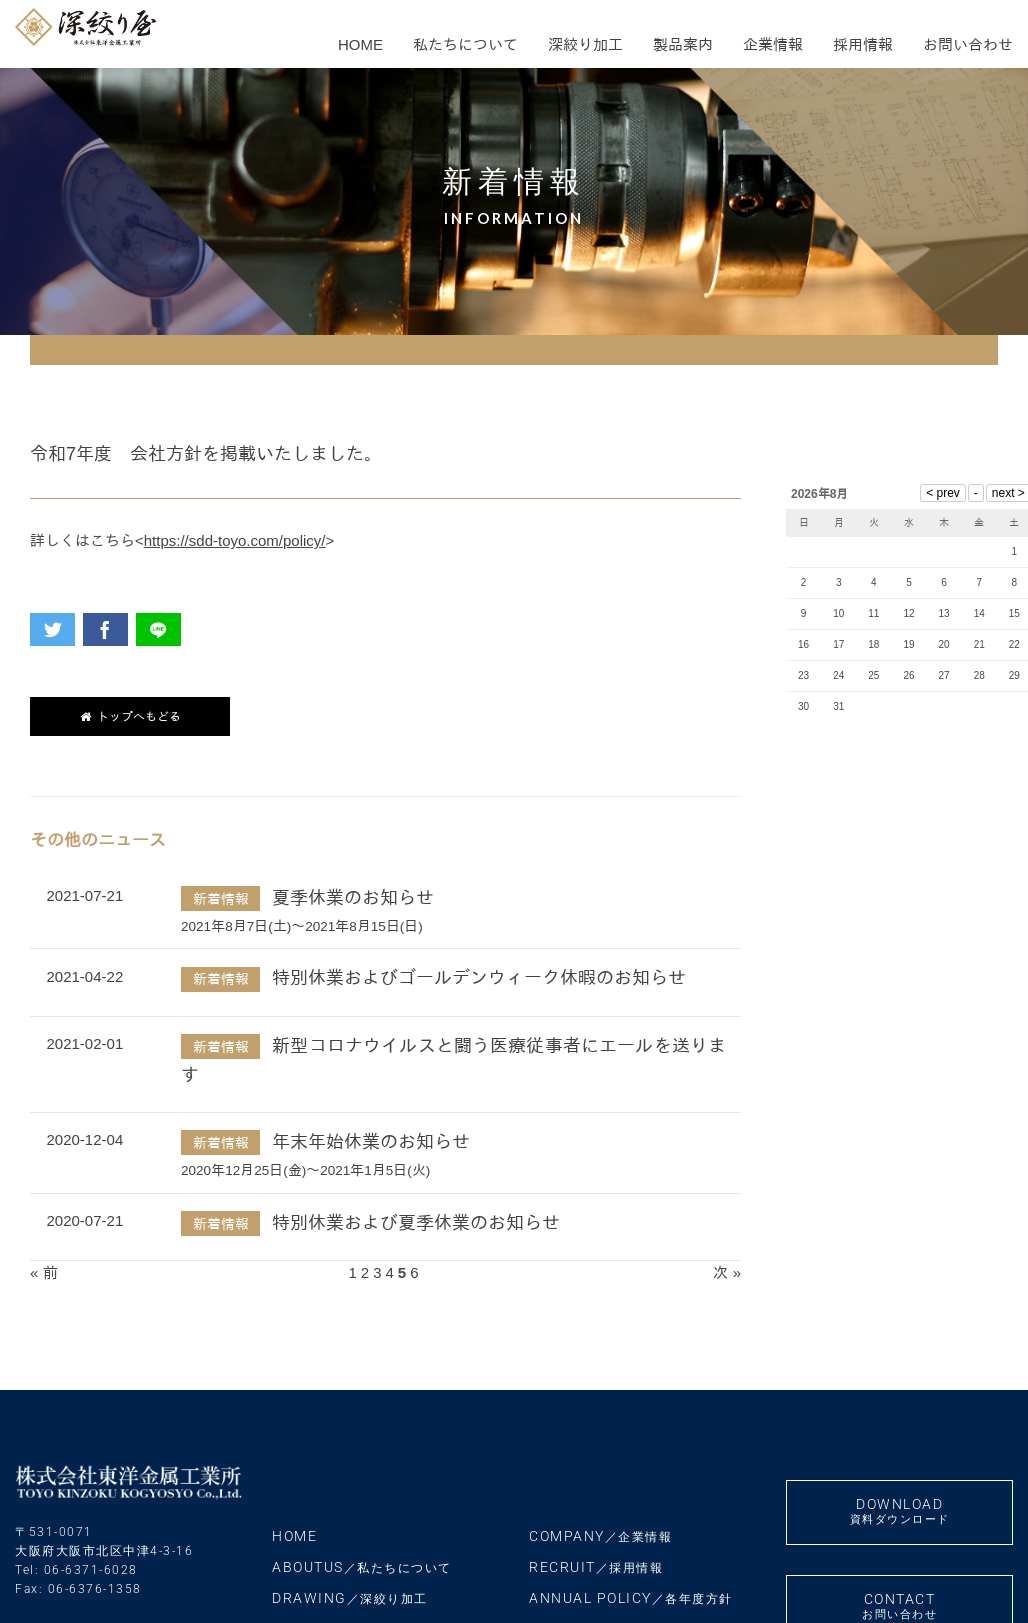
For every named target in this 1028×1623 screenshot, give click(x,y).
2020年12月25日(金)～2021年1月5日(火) (305, 1170)
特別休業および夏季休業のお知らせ (416, 1223)
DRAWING (350, 1598)
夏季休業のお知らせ (353, 898)
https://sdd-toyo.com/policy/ (235, 540)
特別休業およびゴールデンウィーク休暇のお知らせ (479, 978)
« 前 (44, 1272)
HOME (294, 1536)
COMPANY (600, 1536)
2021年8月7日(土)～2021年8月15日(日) (302, 926)
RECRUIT (596, 1567)
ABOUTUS (362, 1567)
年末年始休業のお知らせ (371, 1142)
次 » (727, 1272)
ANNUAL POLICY (631, 1598)
